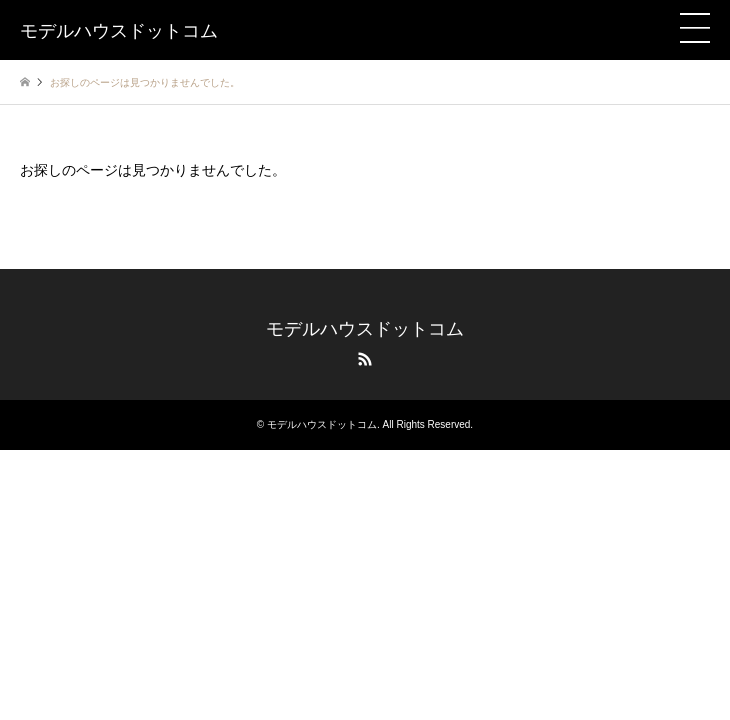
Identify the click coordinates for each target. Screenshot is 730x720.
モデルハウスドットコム (365, 329)
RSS (365, 359)
